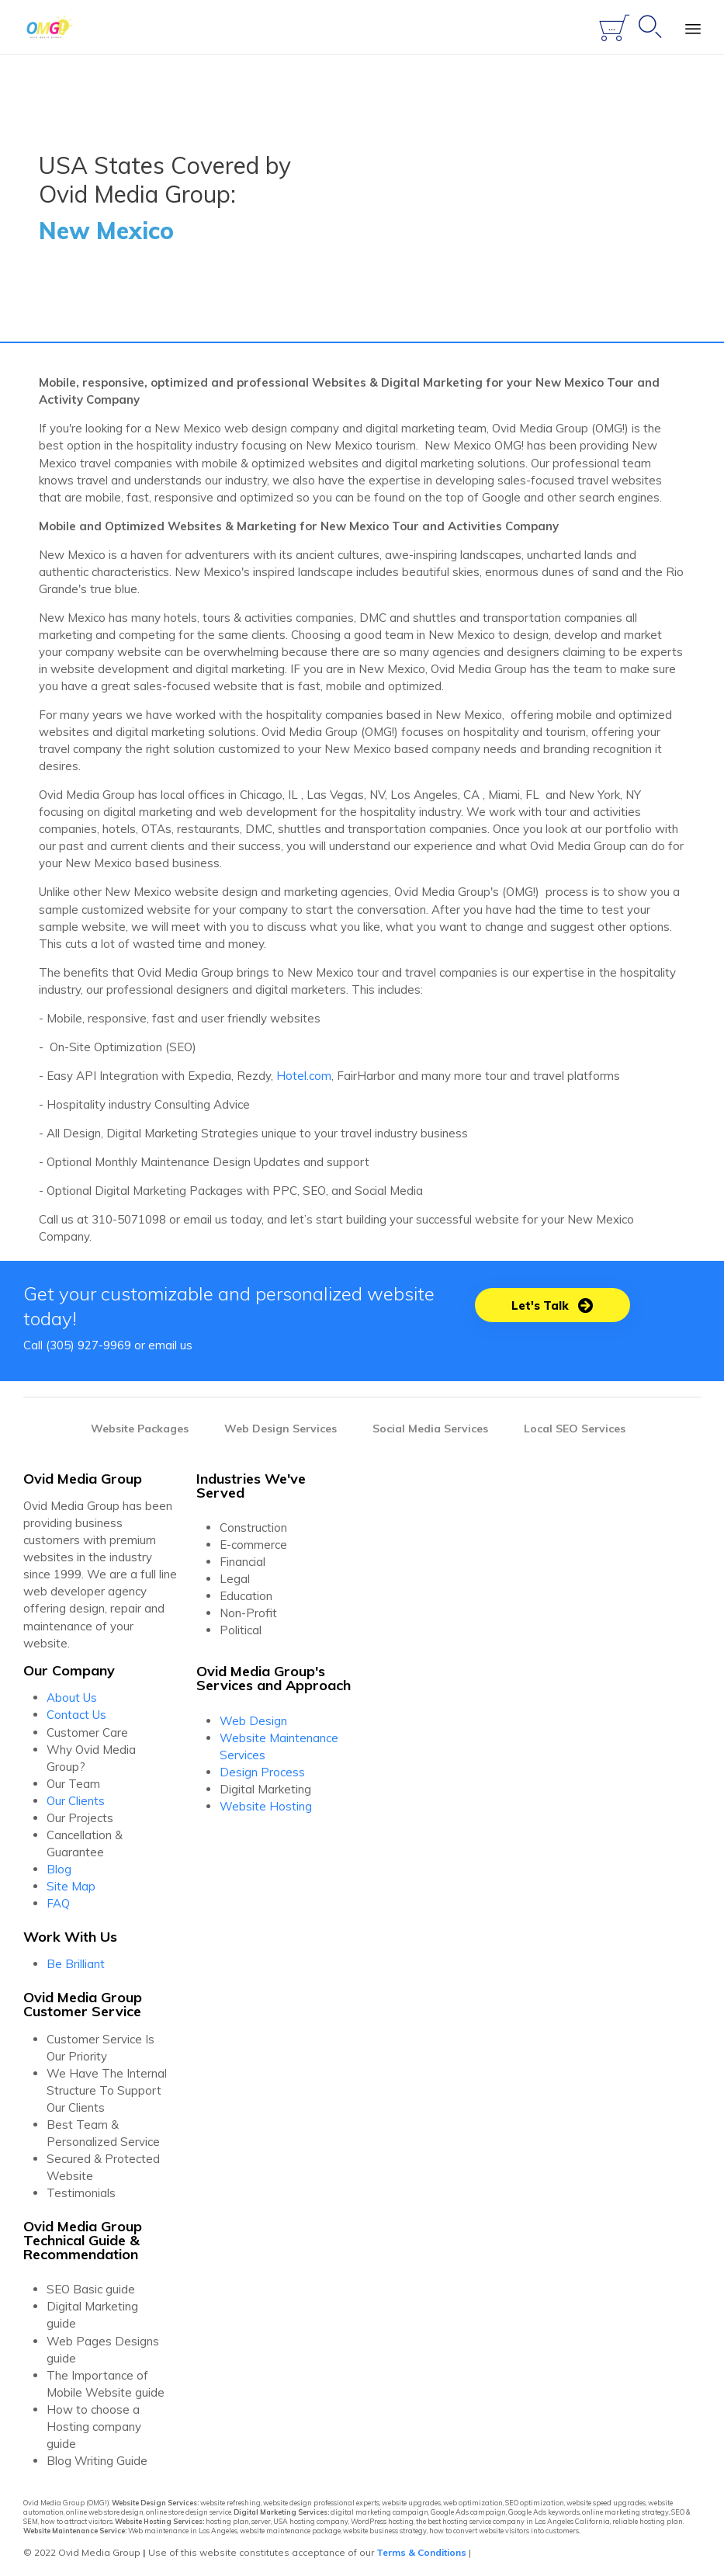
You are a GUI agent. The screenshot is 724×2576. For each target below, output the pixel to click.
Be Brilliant (76, 1963)
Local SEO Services (574, 1429)
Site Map (71, 1886)
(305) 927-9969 (88, 1345)
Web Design (253, 1720)
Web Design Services (280, 1429)
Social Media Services (430, 1429)
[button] (552, 1305)
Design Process (262, 1772)
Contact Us (76, 1714)
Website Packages (140, 1429)
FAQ (58, 1903)
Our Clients (76, 1800)
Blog (59, 1869)
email (162, 1345)
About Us (72, 1697)
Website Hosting (266, 1806)
